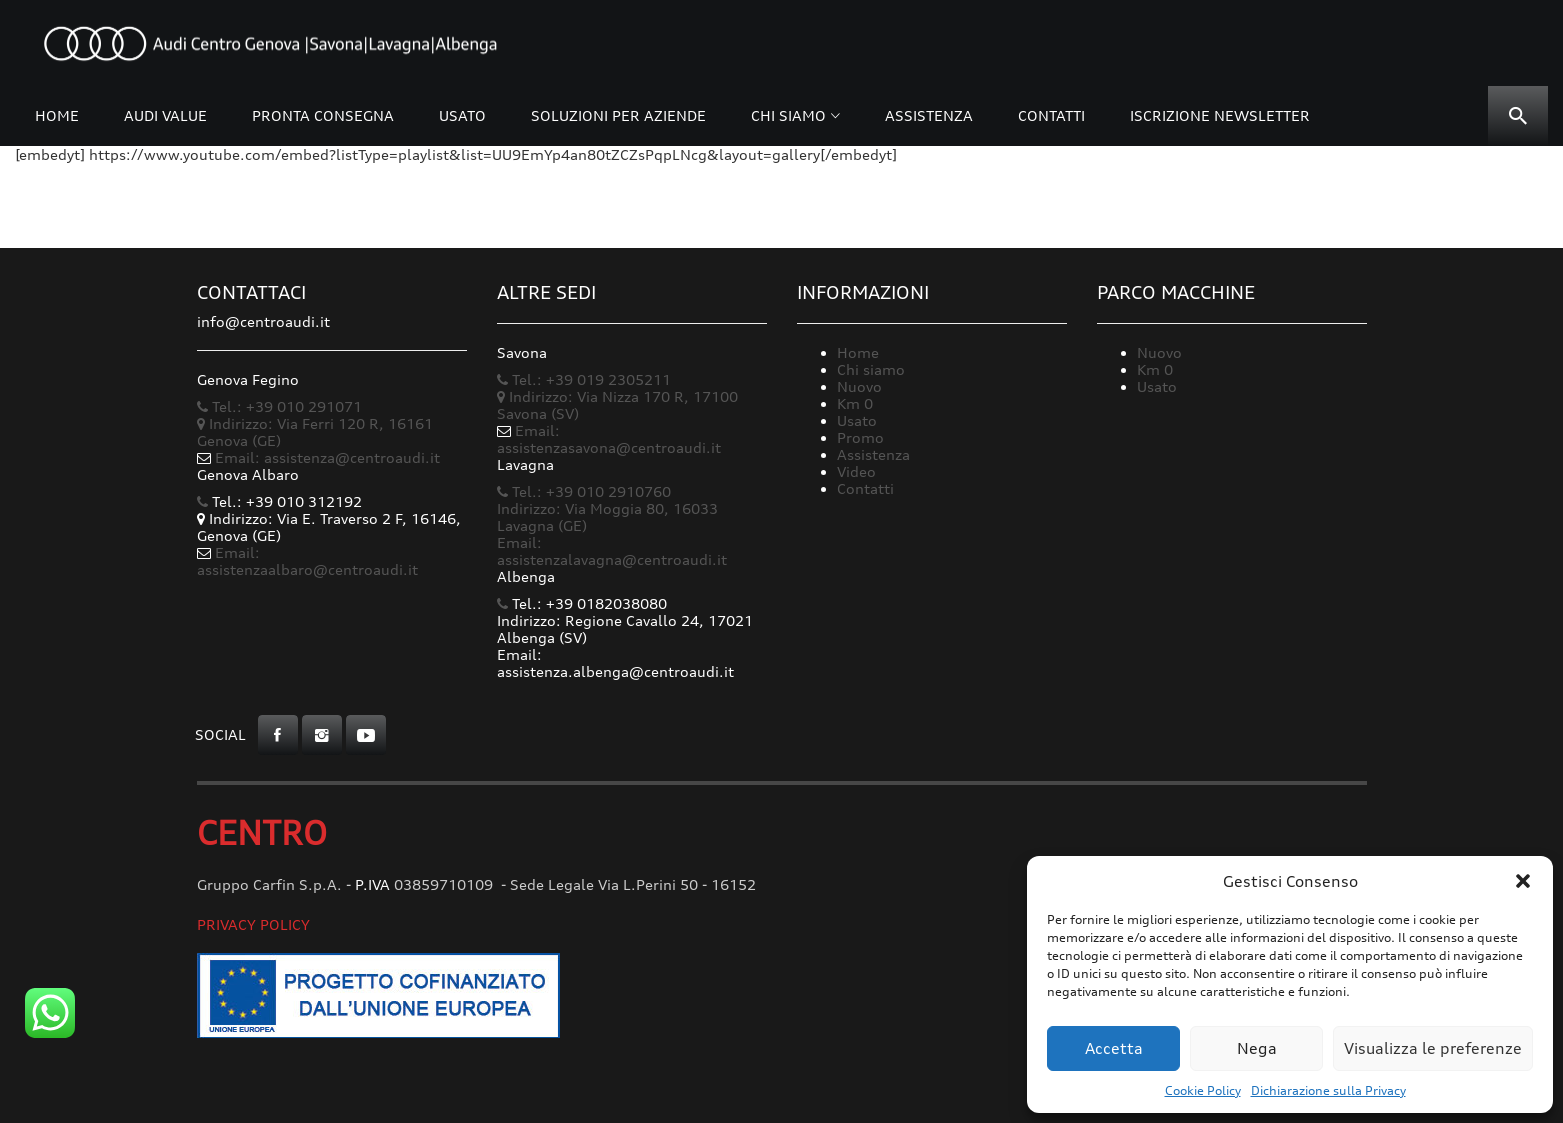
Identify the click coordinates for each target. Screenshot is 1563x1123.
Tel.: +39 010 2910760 (584, 491)
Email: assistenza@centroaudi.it (327, 457)
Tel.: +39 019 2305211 (584, 379)
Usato (462, 115)
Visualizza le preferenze (1433, 1048)
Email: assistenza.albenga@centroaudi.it (615, 663)
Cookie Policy (1203, 1090)
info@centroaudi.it (263, 321)
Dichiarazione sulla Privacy (1328, 1090)
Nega (1257, 1048)
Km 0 (855, 403)
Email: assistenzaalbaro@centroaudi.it (307, 561)
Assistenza (929, 115)
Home (57, 115)
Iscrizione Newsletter (1220, 115)
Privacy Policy (253, 924)
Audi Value (165, 115)
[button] (1523, 881)
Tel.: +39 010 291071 (279, 406)
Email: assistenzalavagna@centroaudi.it (612, 551)
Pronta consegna (323, 115)
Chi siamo (788, 115)
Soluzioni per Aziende (618, 115)
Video (856, 471)
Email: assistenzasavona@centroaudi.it (609, 439)
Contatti (1051, 115)
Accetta (1114, 1048)
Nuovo (859, 386)
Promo (860, 437)
